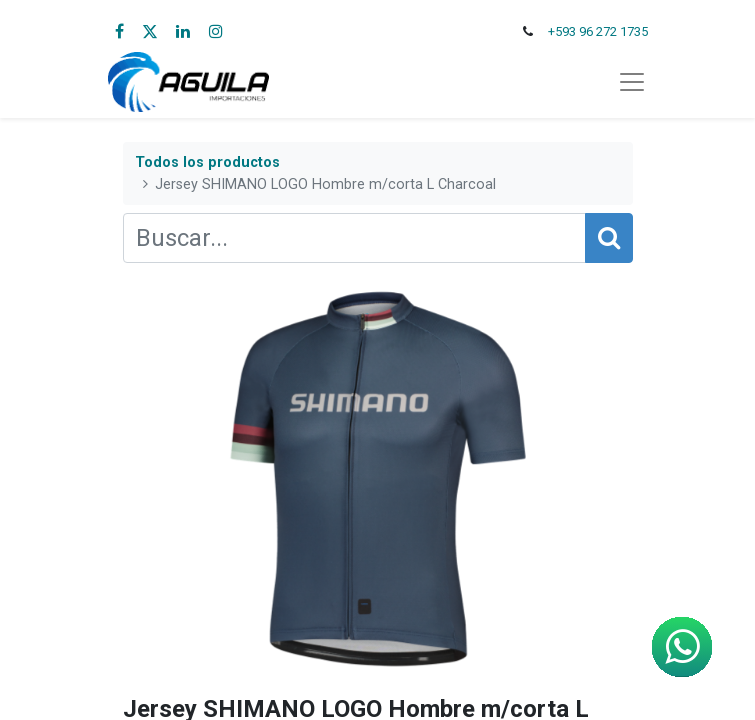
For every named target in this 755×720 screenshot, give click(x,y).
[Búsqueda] (609, 238)
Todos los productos (207, 162)
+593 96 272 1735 (598, 31)
